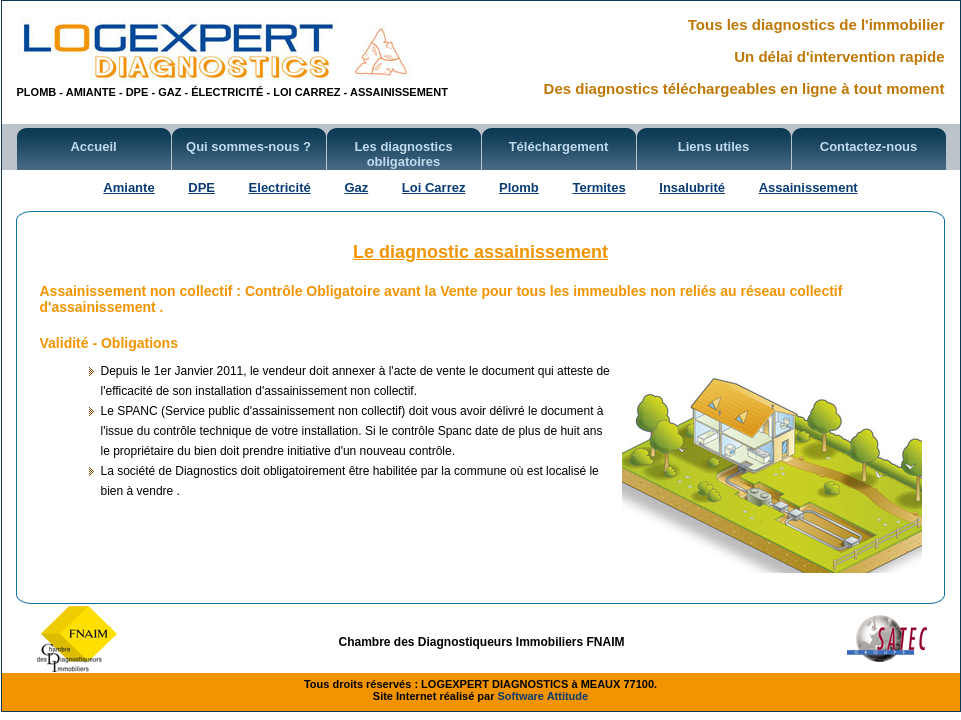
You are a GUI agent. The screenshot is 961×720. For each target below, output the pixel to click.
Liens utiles (714, 146)
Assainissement (808, 187)
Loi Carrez (434, 187)
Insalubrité (692, 187)
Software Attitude (543, 696)
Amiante (128, 187)
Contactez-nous (869, 146)
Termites (598, 187)
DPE (201, 187)
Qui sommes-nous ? (248, 146)
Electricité (280, 187)
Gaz (356, 187)
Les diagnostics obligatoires (403, 154)
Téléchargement (559, 146)
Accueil (93, 146)
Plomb (519, 187)
